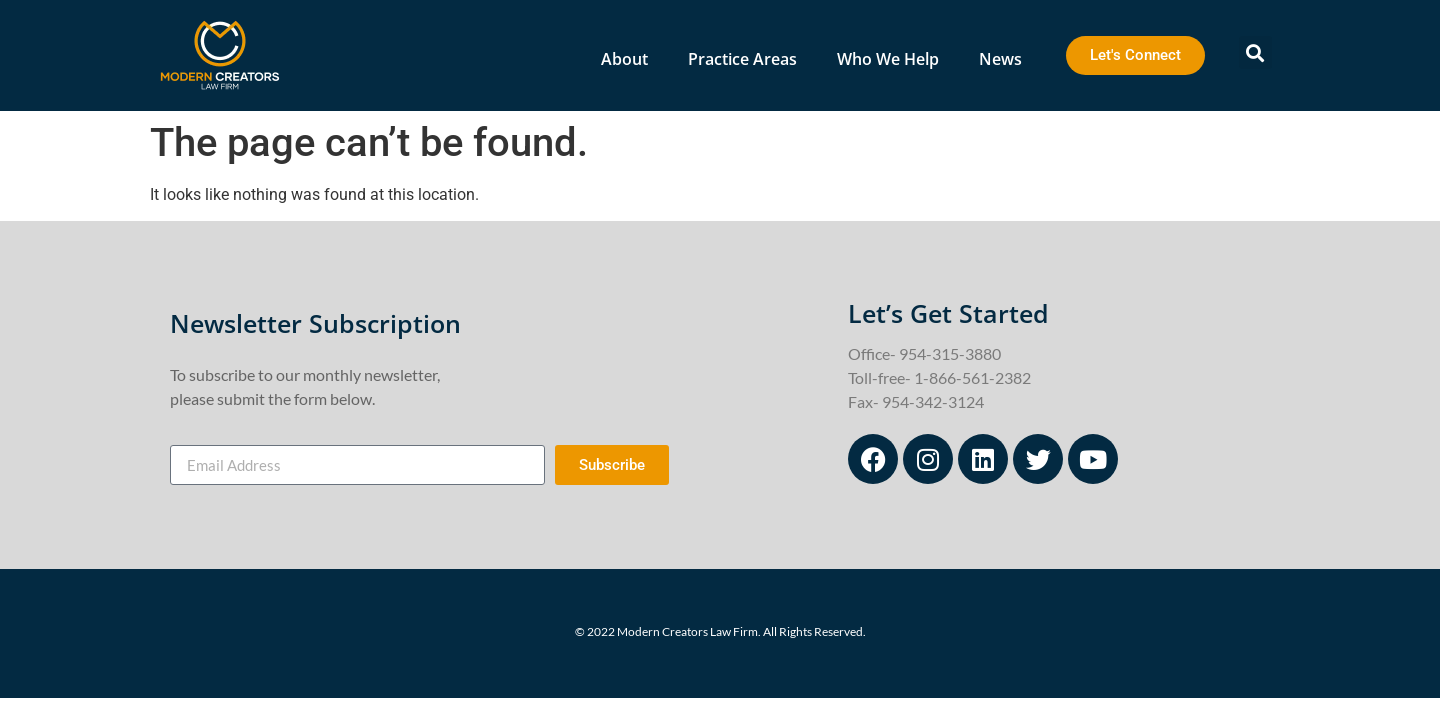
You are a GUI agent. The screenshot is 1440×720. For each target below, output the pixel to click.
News (1000, 59)
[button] (1255, 52)
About (624, 59)
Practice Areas (742, 59)
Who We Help (888, 59)
